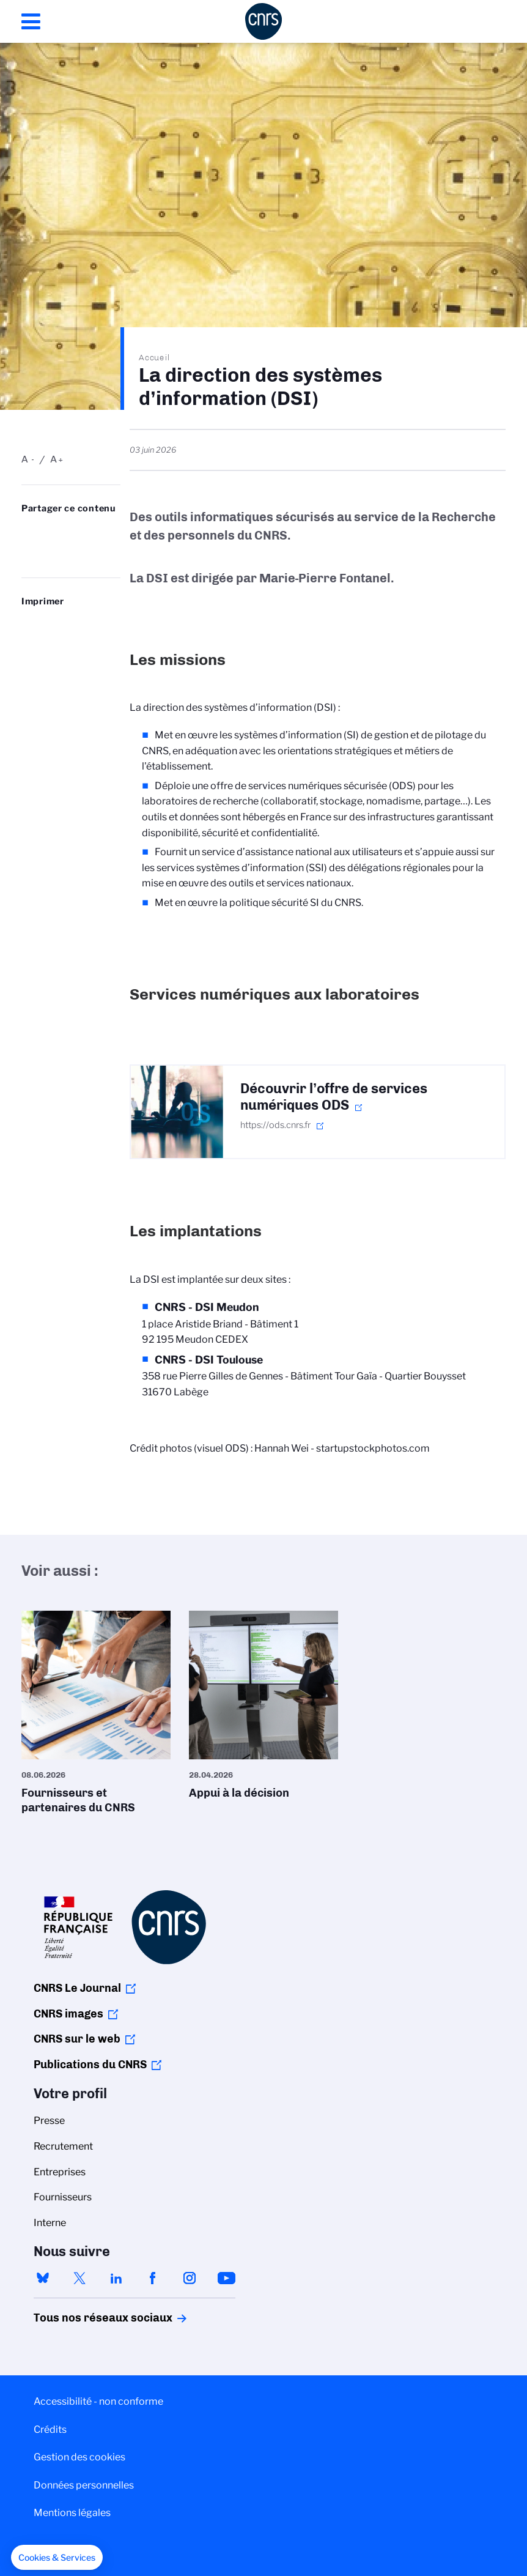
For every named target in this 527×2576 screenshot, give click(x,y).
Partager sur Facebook (28, 552)
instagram (189, 2278)
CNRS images (68, 2014)
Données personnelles (84, 2485)
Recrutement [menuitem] (63, 2146)
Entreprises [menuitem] (60, 2172)
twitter (79, 2278)
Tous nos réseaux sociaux (82, 2318)
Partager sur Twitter (53, 533)
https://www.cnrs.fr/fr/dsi (79, 552)
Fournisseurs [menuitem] (63, 2197)
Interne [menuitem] (50, 2223)
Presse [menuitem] (49, 2120)
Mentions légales (72, 2512)
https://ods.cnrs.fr (275, 1124)
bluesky (43, 2278)
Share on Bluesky (28, 533)
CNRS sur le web (77, 2039)
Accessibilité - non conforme (98, 2401)
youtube (226, 2278)
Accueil (155, 357)
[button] (57, 2557)
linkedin (116, 2278)
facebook (153, 2278)
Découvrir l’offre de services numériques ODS (333, 1096)
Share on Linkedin (79, 533)
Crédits (50, 2429)
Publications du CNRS (90, 2064)
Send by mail (53, 552)
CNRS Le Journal (77, 1988)
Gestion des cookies (79, 2457)
